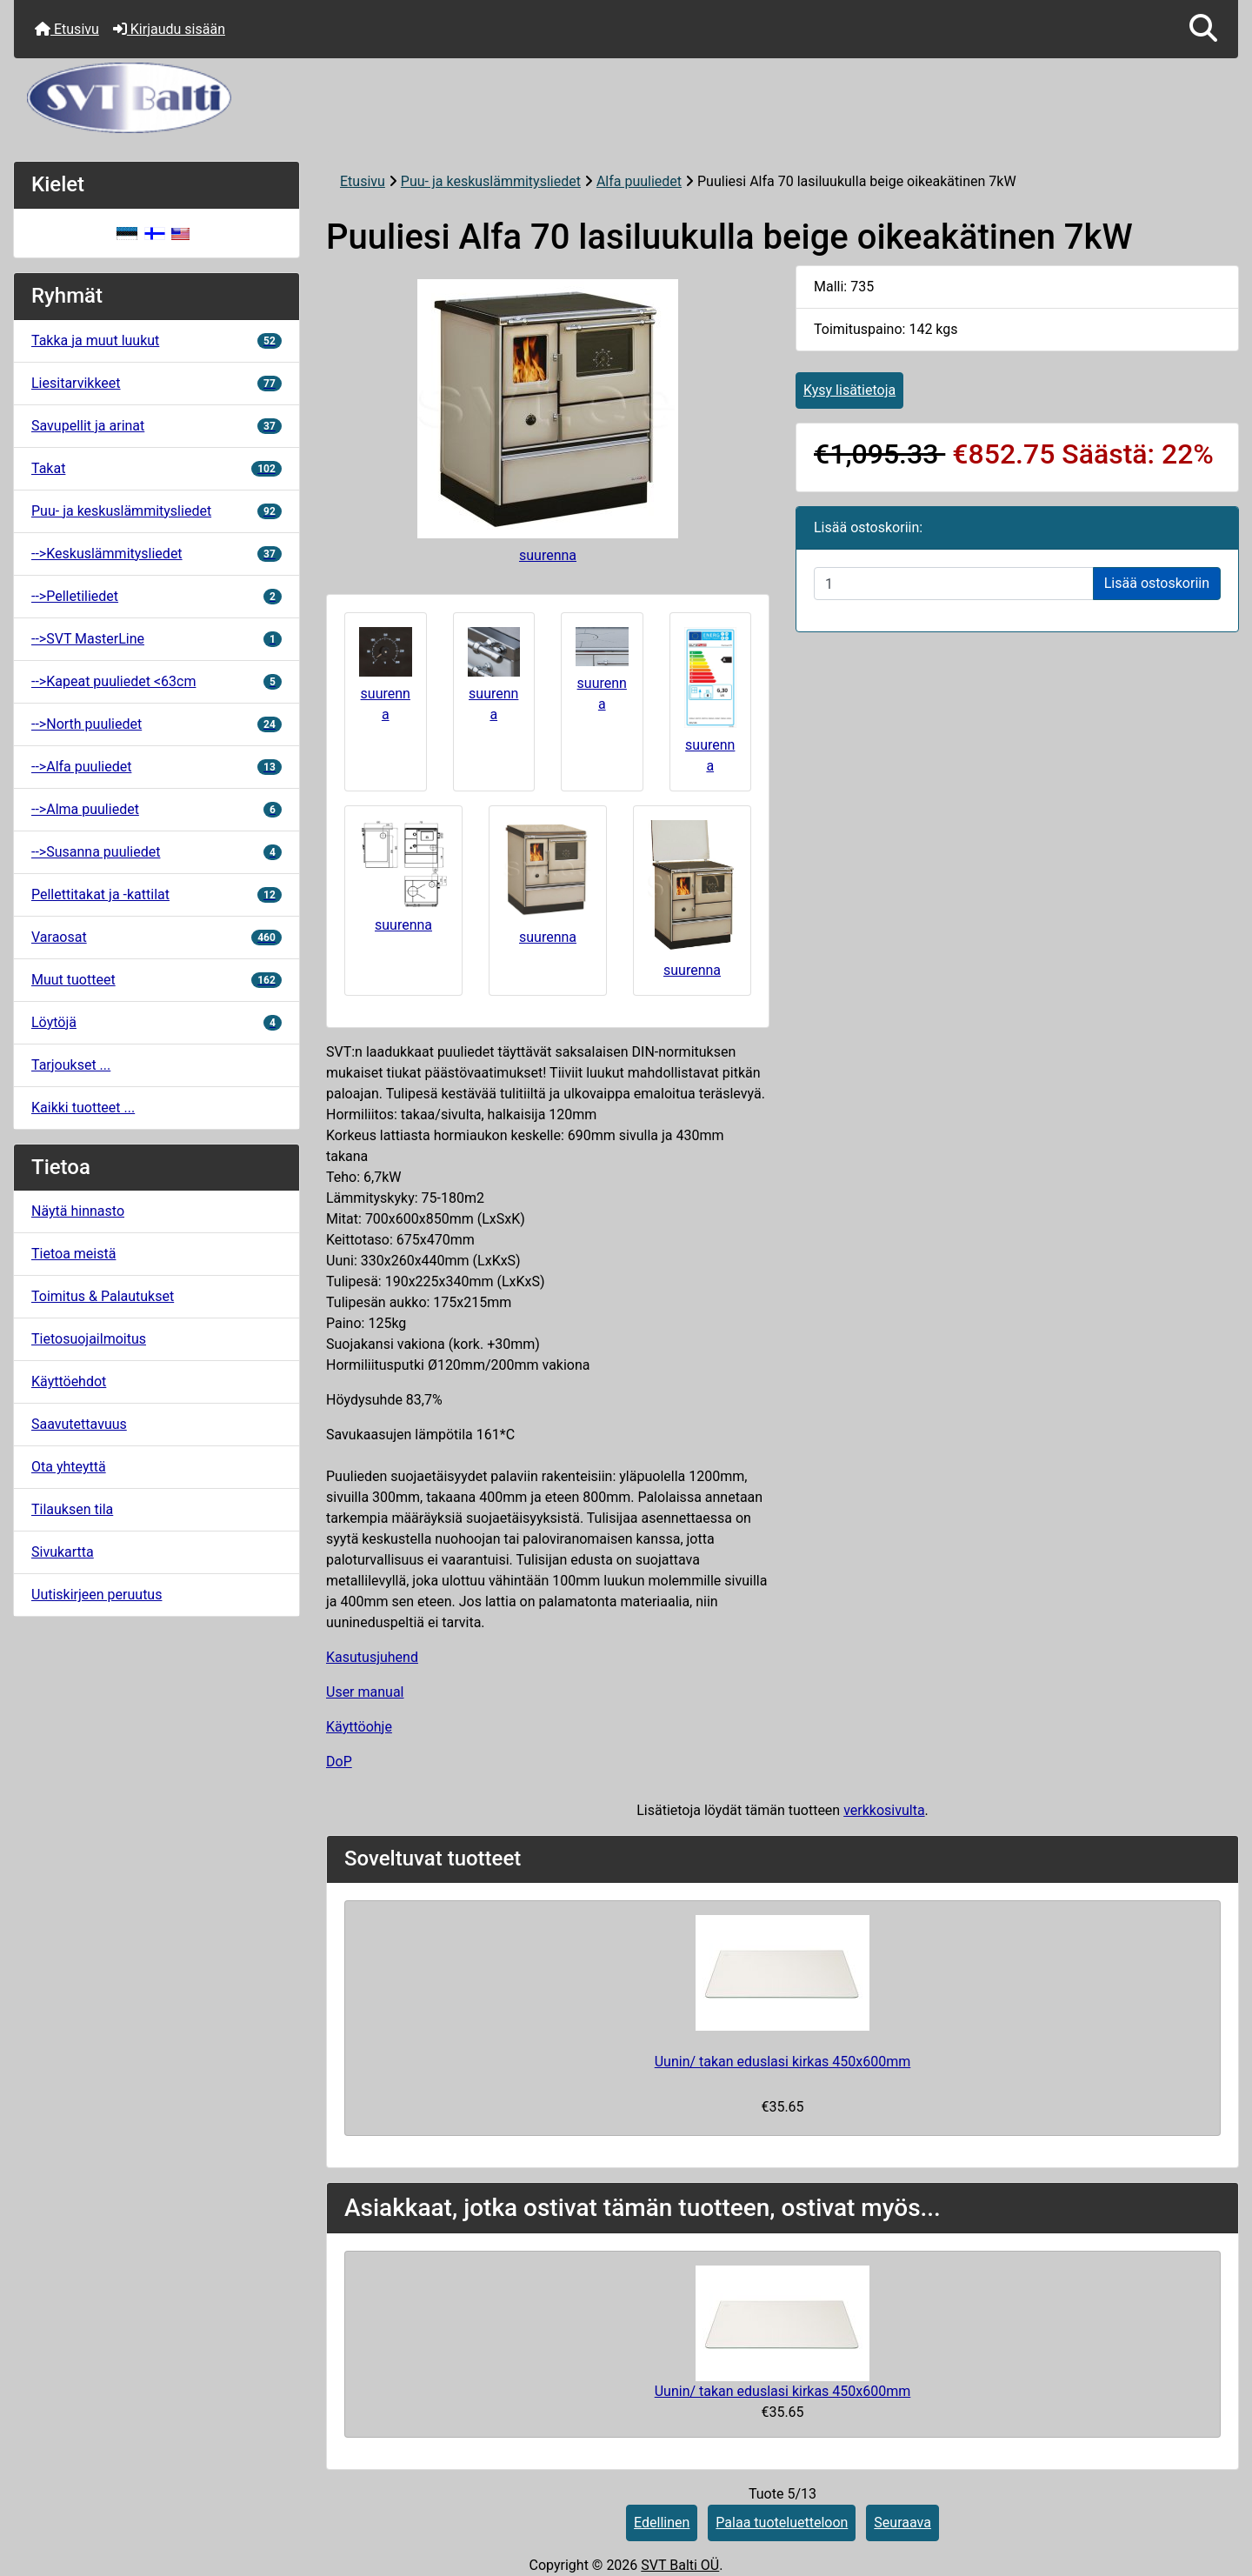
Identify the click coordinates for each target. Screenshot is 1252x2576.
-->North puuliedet (156, 724)
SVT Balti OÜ (680, 2565)
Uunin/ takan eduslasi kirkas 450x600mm (783, 2061)
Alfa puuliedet (639, 181)
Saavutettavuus (79, 1424)
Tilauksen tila (72, 1509)
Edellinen (661, 2522)
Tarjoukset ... (70, 1065)
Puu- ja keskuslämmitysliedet (491, 181)
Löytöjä (156, 1022)
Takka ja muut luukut (156, 340)
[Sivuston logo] (626, 98)
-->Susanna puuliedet (156, 852)
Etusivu (67, 29)
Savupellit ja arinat (156, 425)
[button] (1203, 29)
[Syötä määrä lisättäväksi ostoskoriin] (954, 583)
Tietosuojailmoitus (88, 1339)
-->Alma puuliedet (156, 809)
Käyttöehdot (68, 1381)
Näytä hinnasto (77, 1211)
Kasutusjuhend (372, 1657)
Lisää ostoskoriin (1156, 583)
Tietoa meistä (73, 1253)
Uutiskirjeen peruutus (96, 1594)
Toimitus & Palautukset (102, 1296)
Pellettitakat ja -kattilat (156, 894)
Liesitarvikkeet (156, 383)
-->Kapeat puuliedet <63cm (156, 681)
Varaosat (156, 937)
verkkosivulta (883, 1810)
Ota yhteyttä (68, 1466)
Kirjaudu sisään (169, 29)
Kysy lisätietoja (849, 390)
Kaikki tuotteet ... (83, 1107)
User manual (365, 1692)
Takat (156, 468)
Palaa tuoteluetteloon (782, 2522)
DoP (339, 1761)
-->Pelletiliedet (156, 596)
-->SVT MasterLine (156, 639)
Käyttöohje (359, 1726)
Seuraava (902, 2522)
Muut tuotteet (156, 979)
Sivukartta (62, 1552)
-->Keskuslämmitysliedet (156, 553)
